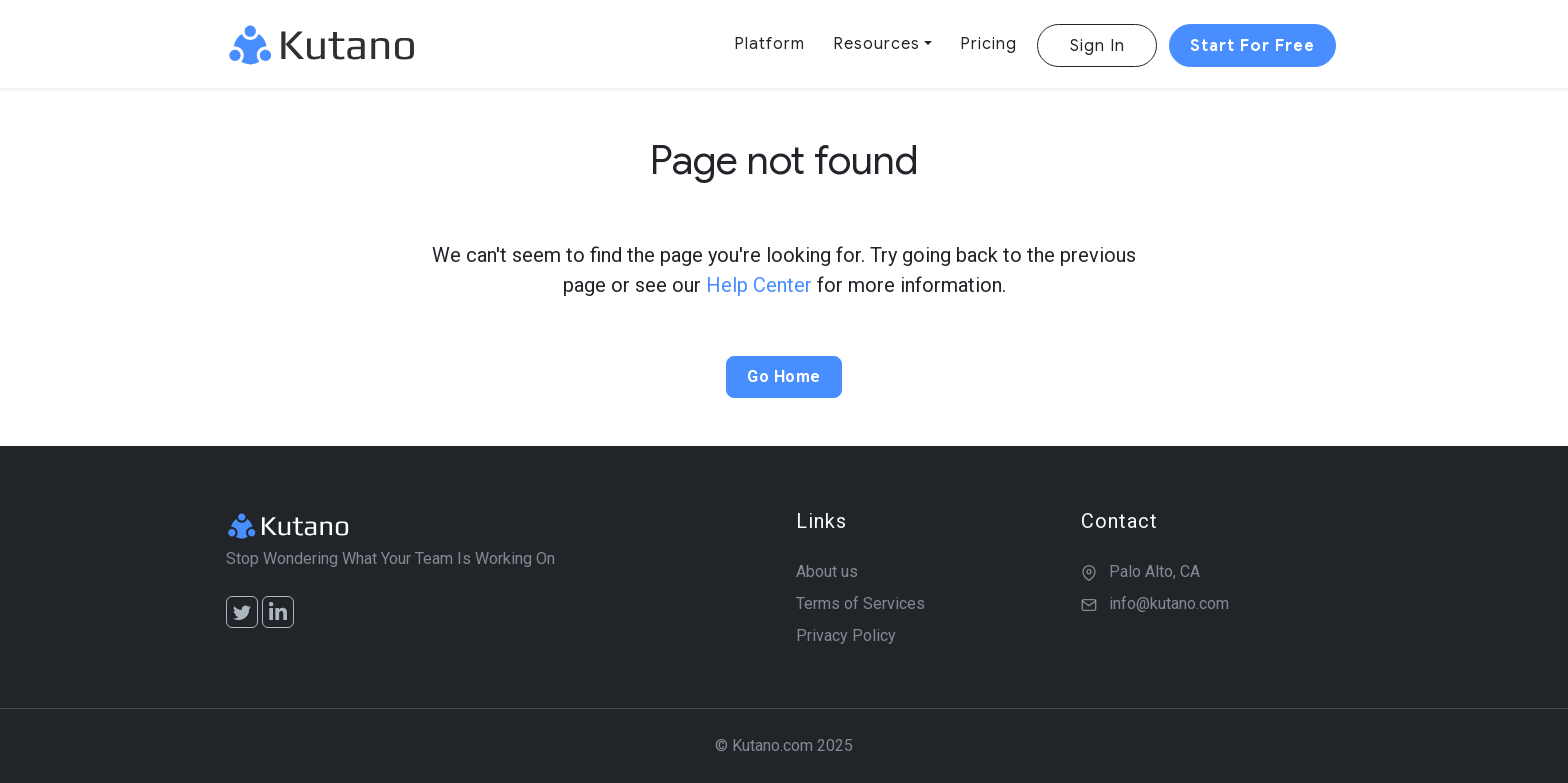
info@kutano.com (1169, 603)
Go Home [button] (784, 376)
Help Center (759, 285)
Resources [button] (876, 44)
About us (827, 571)
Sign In (1097, 46)
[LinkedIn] (278, 612)
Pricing (988, 44)
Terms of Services (860, 603)
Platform (769, 44)
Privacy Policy (846, 635)
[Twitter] (242, 612)
